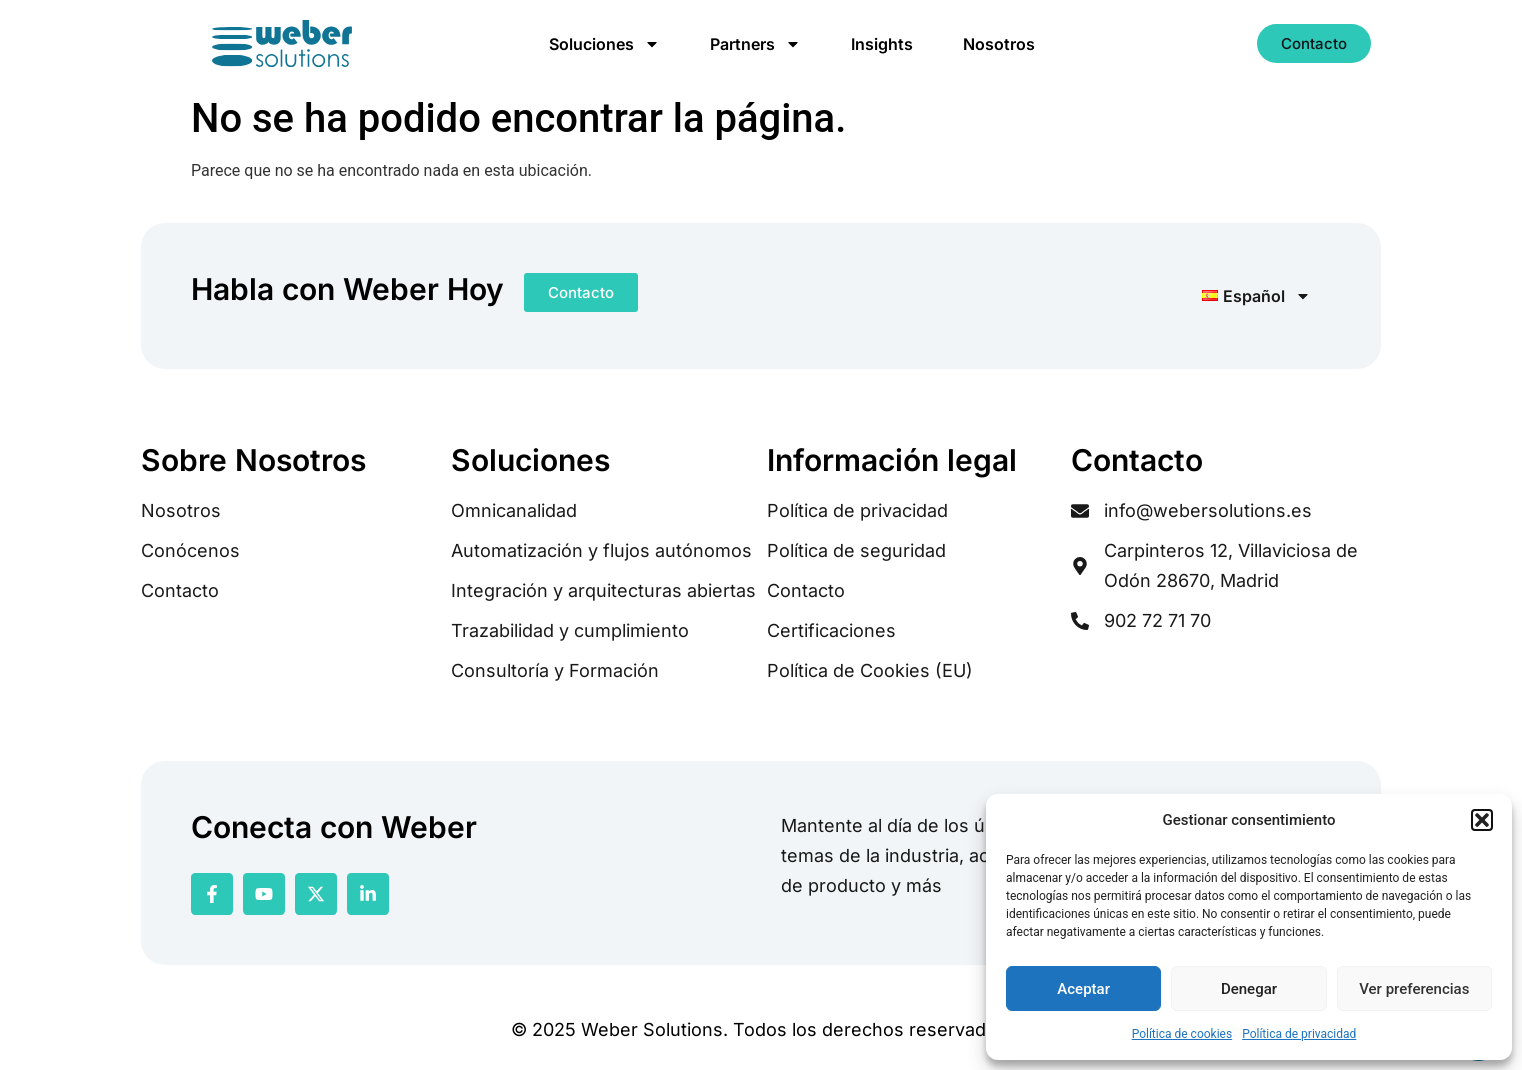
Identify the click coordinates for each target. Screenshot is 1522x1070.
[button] (1482, 820)
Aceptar (1083, 989)
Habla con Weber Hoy (347, 289)
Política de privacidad (1299, 1034)
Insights (882, 44)
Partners (755, 44)
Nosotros (999, 44)
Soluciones (604, 44)
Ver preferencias (1414, 989)
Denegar (1249, 989)
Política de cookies (1182, 1034)
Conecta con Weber (334, 827)
